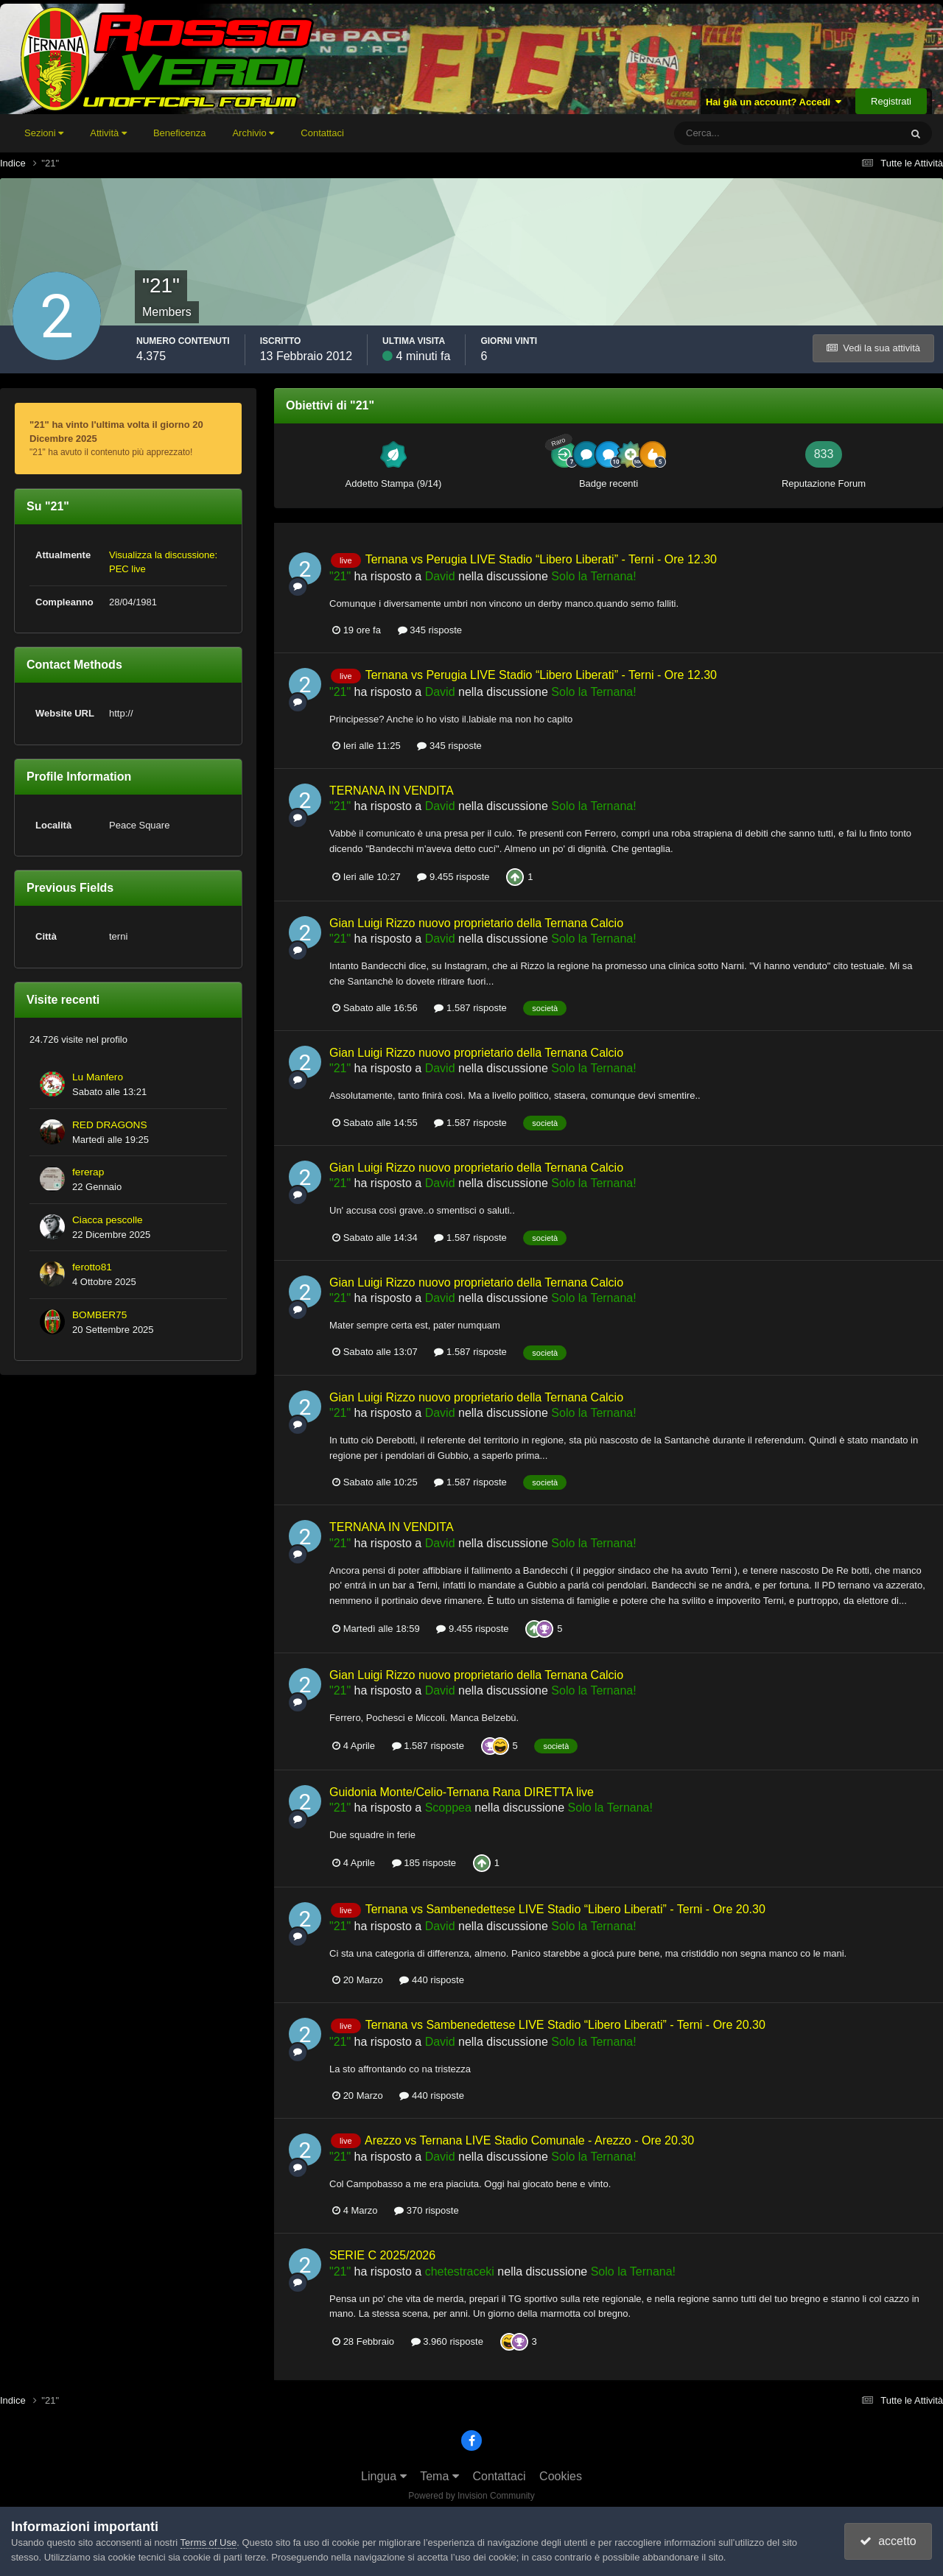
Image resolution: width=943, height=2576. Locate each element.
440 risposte (431, 1979)
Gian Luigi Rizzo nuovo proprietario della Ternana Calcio (476, 923)
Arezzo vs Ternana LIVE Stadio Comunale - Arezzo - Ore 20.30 (529, 2140)
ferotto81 (92, 1267)
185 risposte (424, 1862)
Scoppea (448, 1807)
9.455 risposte (453, 876)
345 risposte (430, 630)
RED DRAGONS (109, 1124)
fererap (88, 1172)
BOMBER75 (99, 1314)
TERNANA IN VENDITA (391, 790)
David (440, 576)
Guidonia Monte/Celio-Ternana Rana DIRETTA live (461, 1792)
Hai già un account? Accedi (774, 102)
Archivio (253, 132)
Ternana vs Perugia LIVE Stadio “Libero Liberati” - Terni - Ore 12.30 (541, 559)
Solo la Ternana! (593, 576)
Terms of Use (208, 2542)
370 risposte (426, 2210)
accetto (888, 2541)
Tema (439, 2476)
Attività (108, 132)
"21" (340, 576)
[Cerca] (726, 133)
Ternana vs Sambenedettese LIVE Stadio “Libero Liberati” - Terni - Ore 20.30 (565, 1909)
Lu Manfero (97, 1077)
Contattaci (322, 132)
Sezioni (43, 132)
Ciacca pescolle (107, 1219)
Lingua (384, 2476)
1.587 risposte (470, 1007)
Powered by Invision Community (471, 2496)
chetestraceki (459, 2271)
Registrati (891, 101)
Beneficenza (179, 132)
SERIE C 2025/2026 (382, 2255)
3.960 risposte (447, 2341)
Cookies (560, 2476)
